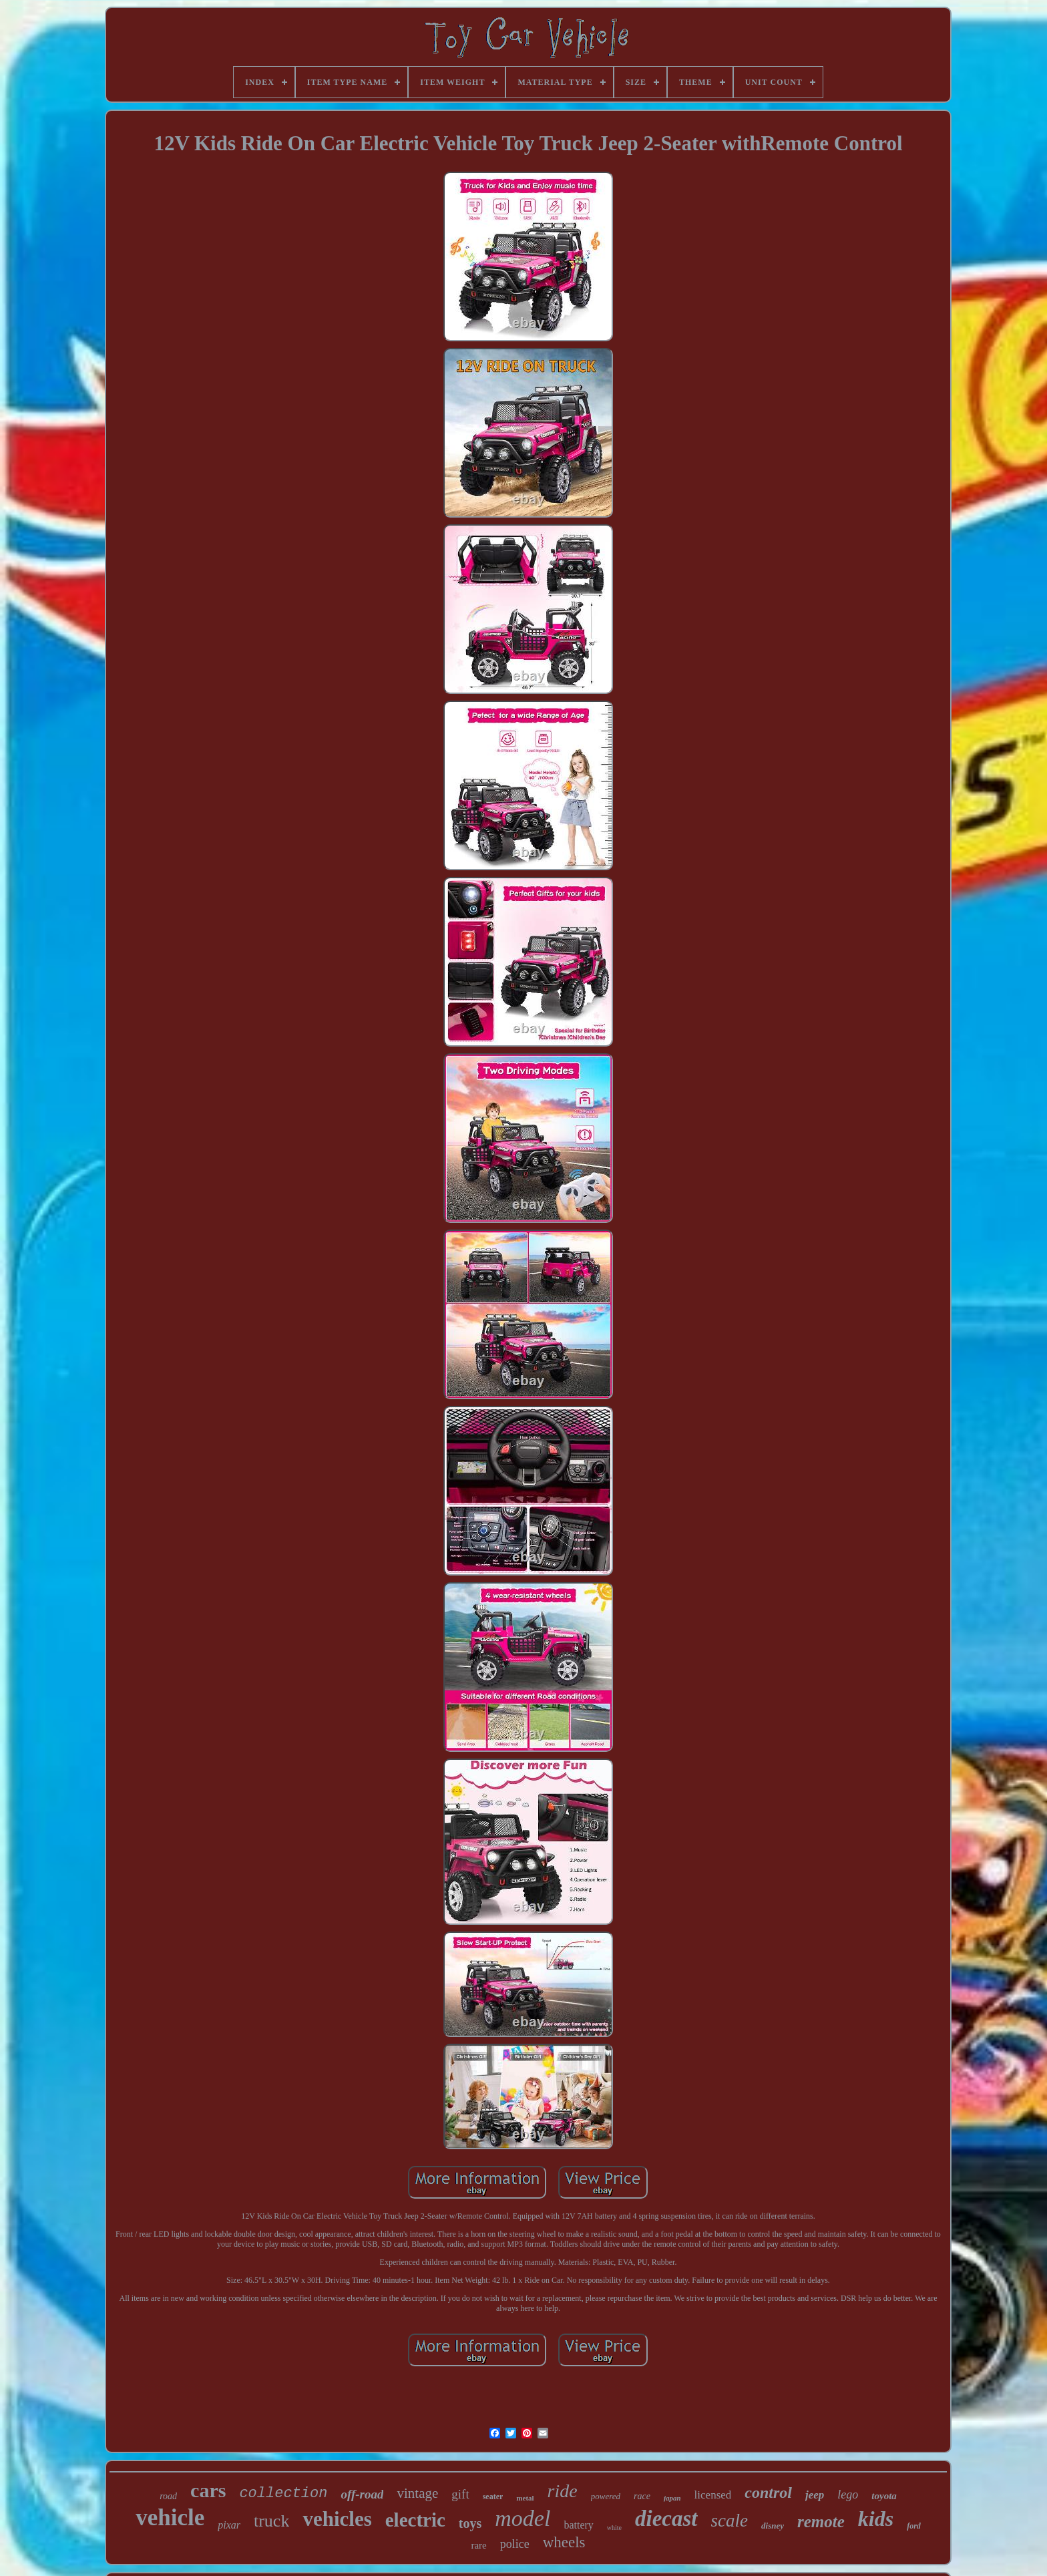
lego (847, 2494)
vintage (417, 2493)
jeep (814, 2495)
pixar (229, 2525)
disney (772, 2526)
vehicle (170, 2518)
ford (914, 2526)
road (168, 2496)
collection (283, 2493)
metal (525, 2498)
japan (672, 2498)
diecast (666, 2519)
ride (563, 2490)
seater (493, 2496)
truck (271, 2521)
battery (578, 2525)
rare (478, 2545)
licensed (713, 2495)
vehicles (336, 2519)
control (768, 2492)
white (614, 2527)
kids (875, 2519)
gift (460, 2494)
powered (605, 2496)
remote (821, 2522)
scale (729, 2521)
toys (470, 2523)
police (515, 2544)
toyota (884, 2496)
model (522, 2518)
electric (415, 2520)
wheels (564, 2542)
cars (208, 2490)
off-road (362, 2494)
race (642, 2496)
